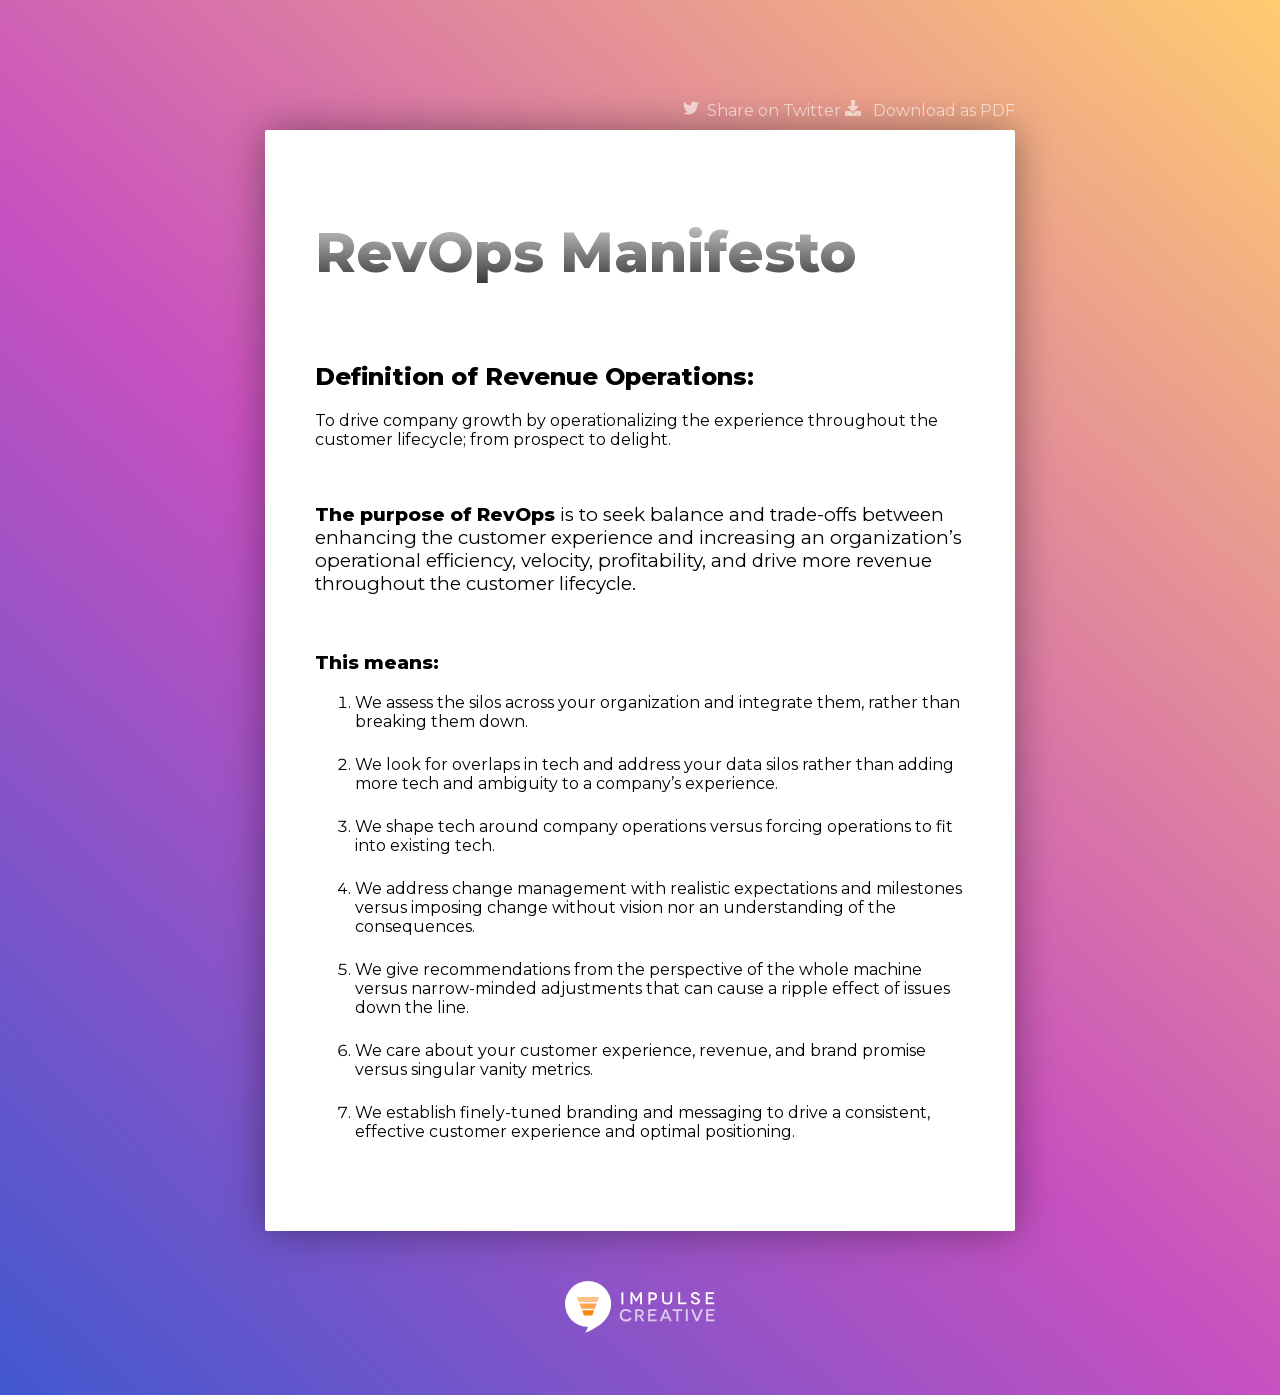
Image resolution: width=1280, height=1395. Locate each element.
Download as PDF (930, 110)
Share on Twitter (762, 110)
